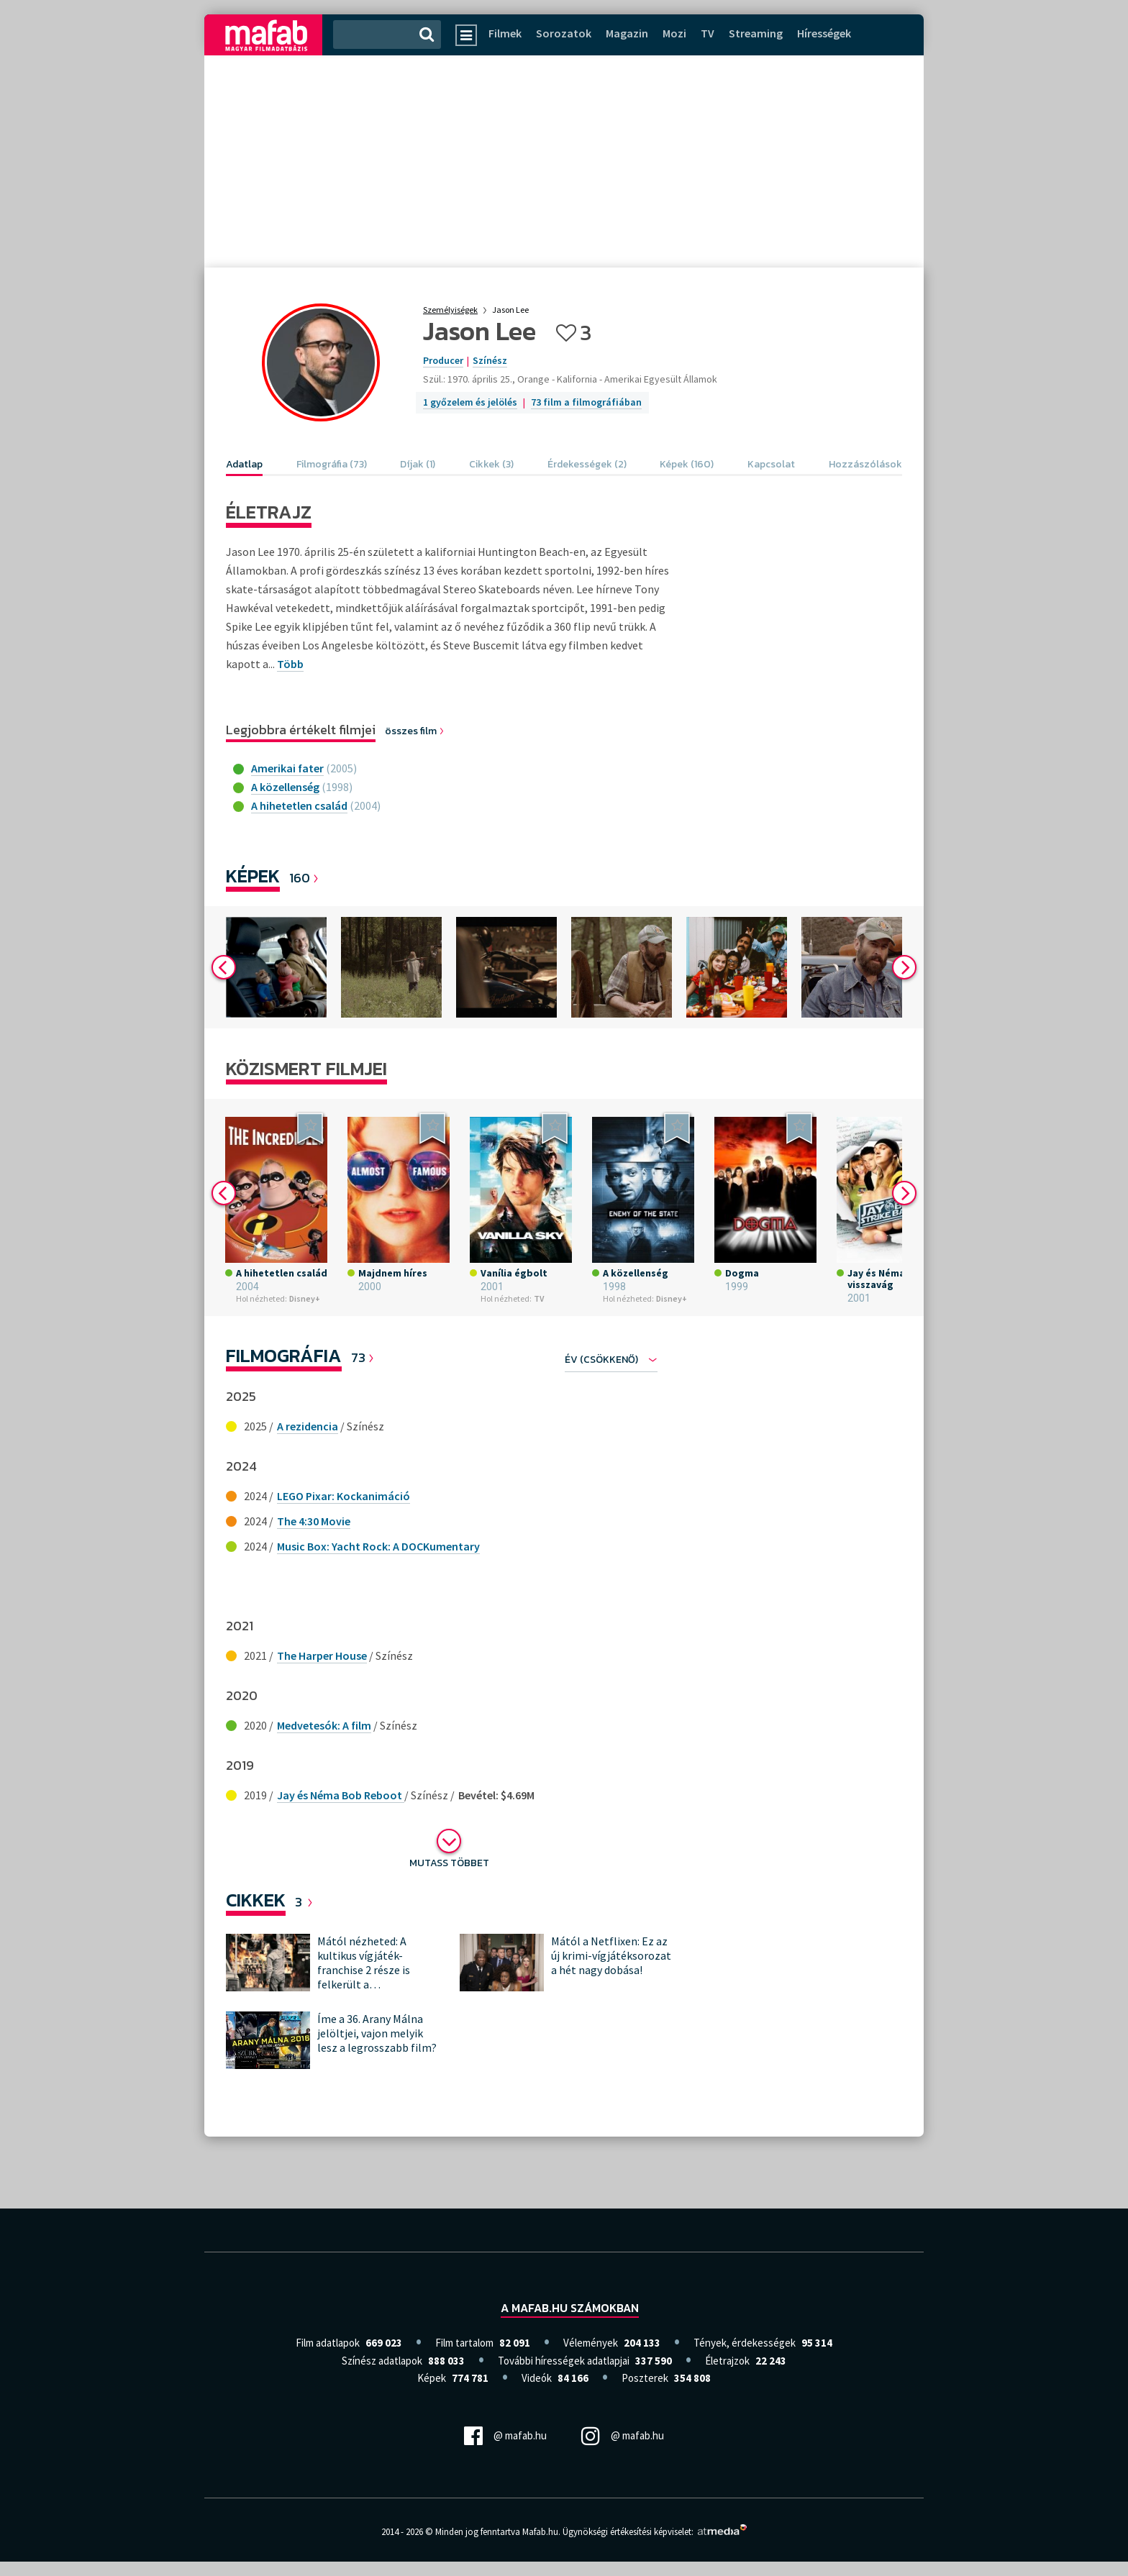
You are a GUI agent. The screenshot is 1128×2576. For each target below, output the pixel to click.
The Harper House (322, 1655)
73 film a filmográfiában (586, 402)
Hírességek (824, 33)
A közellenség (285, 787)
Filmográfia (284, 1355)
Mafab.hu (540, 2532)
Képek (253, 876)
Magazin (627, 33)
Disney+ (304, 1298)
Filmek (505, 33)
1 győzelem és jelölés (470, 402)
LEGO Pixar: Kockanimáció (343, 1496)
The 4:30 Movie (313, 1521)
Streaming (756, 33)
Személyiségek (450, 309)
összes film (415, 731)
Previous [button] (224, 967)
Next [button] (904, 967)
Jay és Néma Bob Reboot (340, 1795)
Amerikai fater (287, 768)
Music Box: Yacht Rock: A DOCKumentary (378, 1546)
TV (707, 33)
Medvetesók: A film (324, 1725)
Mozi (674, 33)
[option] (276, 967)
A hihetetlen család (299, 805)
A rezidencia (307, 1426)
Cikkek (256, 1900)
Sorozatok (563, 33)
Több (290, 664)
